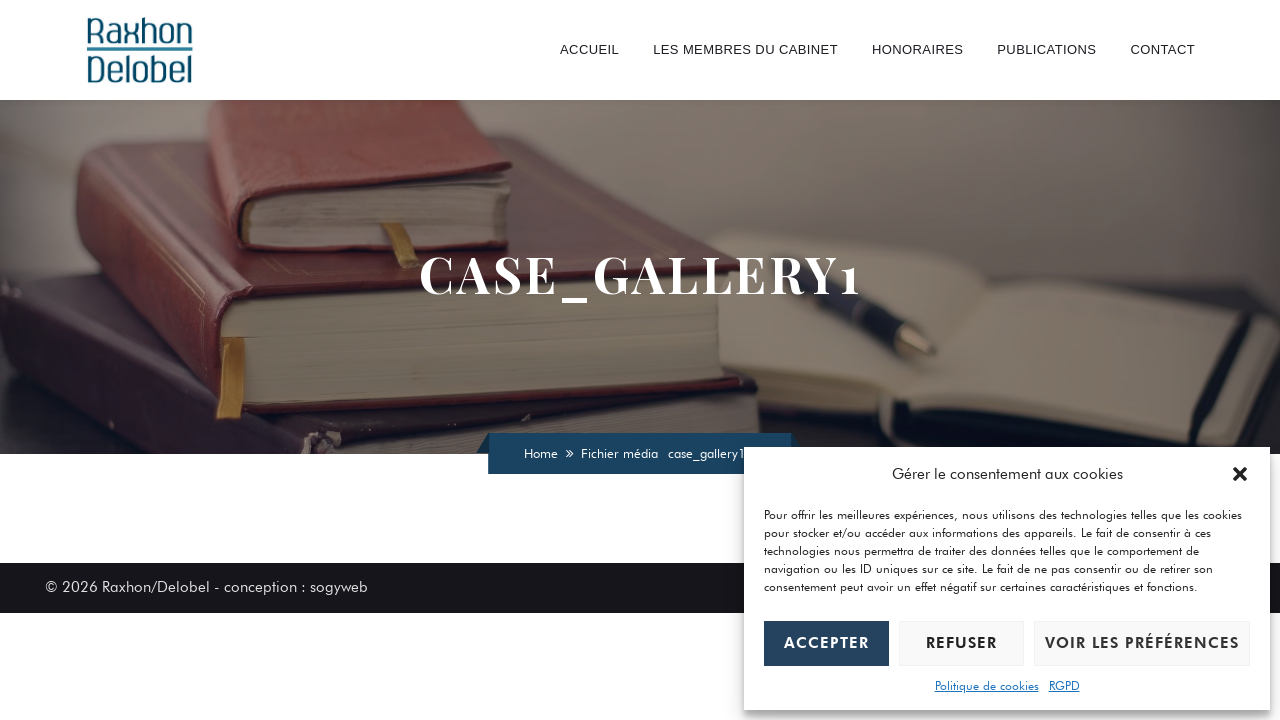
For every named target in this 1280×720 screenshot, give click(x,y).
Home (541, 453)
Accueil (589, 49)
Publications (1046, 49)
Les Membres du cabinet (745, 49)
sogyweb (339, 587)
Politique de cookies (987, 685)
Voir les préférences (1142, 643)
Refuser (961, 643)
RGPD (1064, 685)
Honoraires (917, 49)
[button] (1240, 474)
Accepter (826, 643)
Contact (1162, 49)
